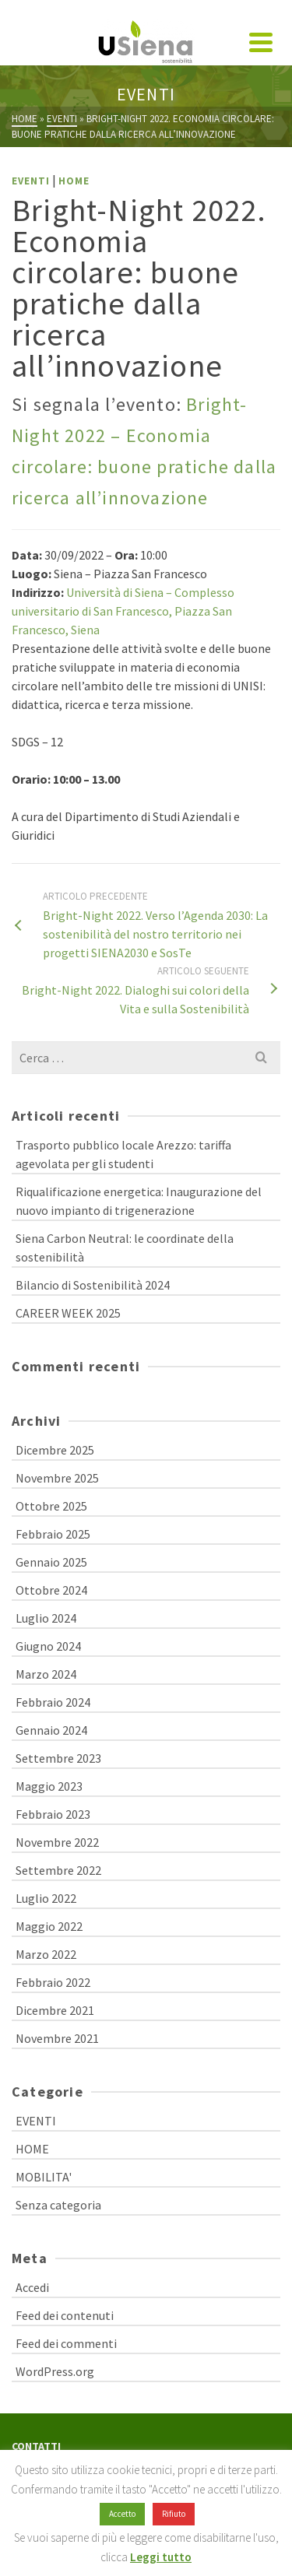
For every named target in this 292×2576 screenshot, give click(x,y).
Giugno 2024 (48, 1646)
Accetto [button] (122, 2513)
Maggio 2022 (49, 1926)
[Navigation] (260, 42)
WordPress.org (55, 2371)
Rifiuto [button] (173, 2513)
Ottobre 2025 (51, 1506)
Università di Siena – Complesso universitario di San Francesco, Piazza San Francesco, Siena (123, 610)
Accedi (32, 2287)
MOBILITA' (44, 2177)
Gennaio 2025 (51, 1562)
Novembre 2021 (57, 2038)
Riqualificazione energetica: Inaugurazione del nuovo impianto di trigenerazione (139, 1201)
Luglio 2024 (46, 1618)
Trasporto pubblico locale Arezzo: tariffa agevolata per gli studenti (123, 1154)
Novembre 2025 (57, 1478)
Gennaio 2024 (51, 1730)
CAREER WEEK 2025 (68, 1313)
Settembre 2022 (58, 1870)
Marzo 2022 (46, 1954)
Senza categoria (58, 2205)
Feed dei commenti (66, 2343)
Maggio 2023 (49, 1786)
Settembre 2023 (58, 1758)
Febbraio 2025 (53, 1534)
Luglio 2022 (46, 1898)
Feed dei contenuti (65, 2315)
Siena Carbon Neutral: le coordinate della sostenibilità (125, 1247)
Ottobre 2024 (51, 1590)
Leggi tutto (161, 2557)
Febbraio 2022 (53, 1982)
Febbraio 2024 (53, 1702)
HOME (74, 181)
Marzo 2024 (46, 1674)
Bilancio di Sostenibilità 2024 (93, 1285)
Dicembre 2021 (55, 2010)
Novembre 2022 (57, 1842)
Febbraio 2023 (53, 1814)
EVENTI (31, 181)
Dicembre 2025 (55, 1450)
